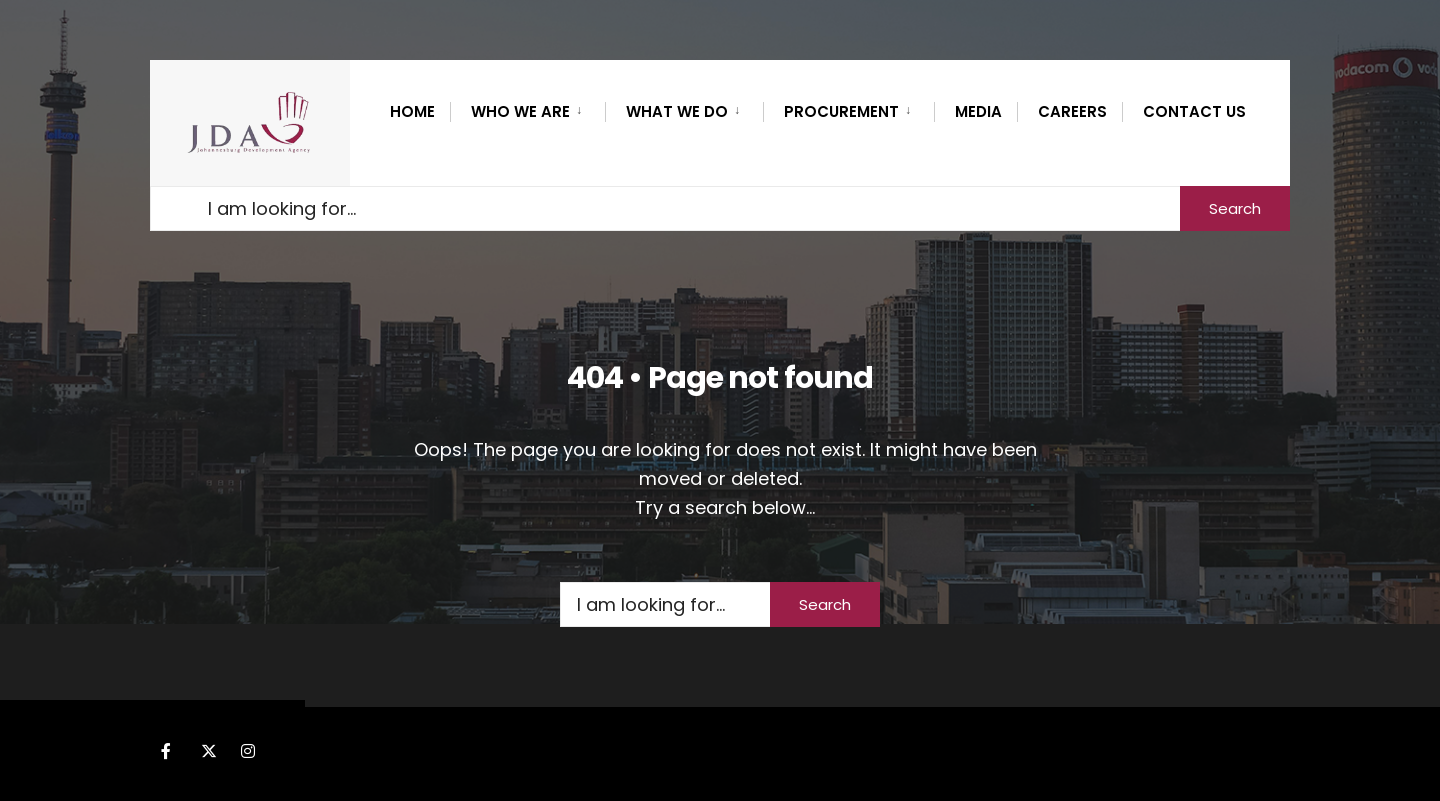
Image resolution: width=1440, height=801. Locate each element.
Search (1235, 208)
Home (412, 111)
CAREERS (1072, 111)
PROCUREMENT (841, 111)
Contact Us (1194, 111)
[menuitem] (527, 108)
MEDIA (978, 111)
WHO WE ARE (520, 111)
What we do (677, 111)
